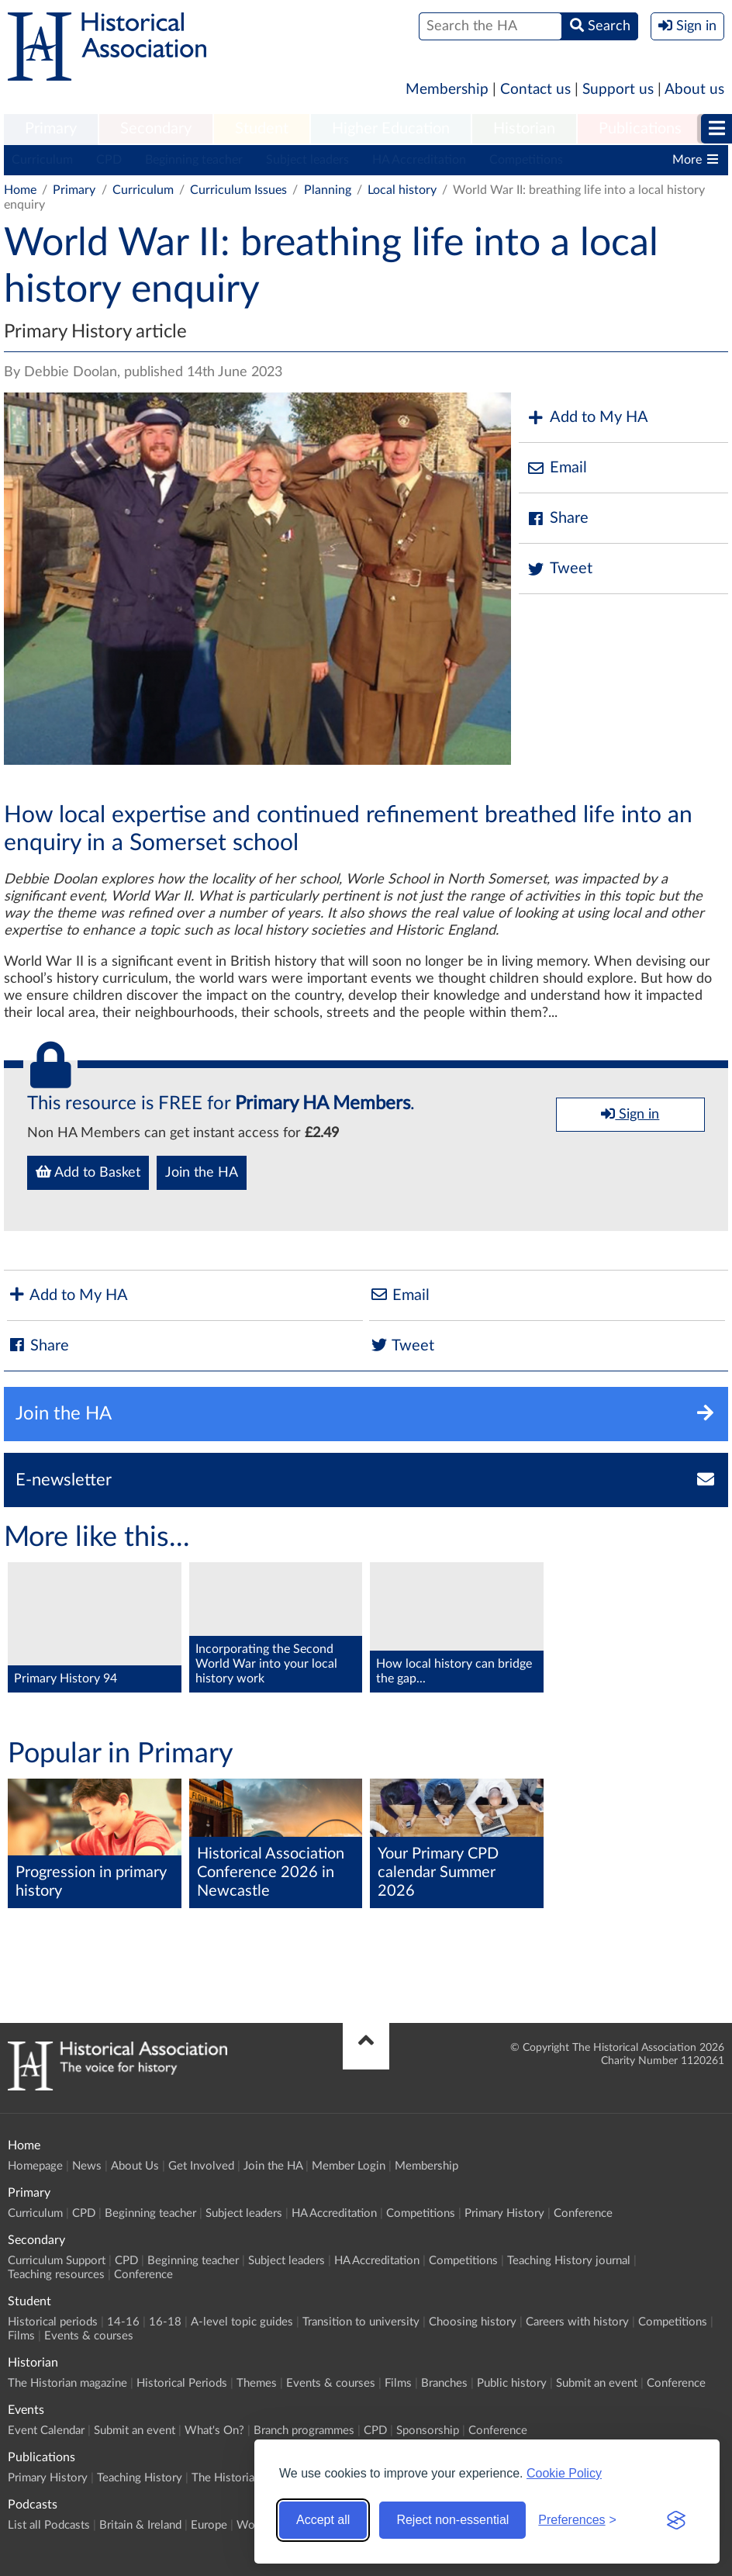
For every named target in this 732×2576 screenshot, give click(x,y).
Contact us (535, 89)
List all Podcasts (49, 2525)
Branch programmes (304, 2430)
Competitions (526, 160)
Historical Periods (181, 2383)
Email (557, 468)
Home (20, 190)
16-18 (165, 2322)
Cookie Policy (564, 2473)
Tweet (559, 569)
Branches (444, 2383)
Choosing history (472, 2322)
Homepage (35, 2166)
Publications (640, 129)
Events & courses (88, 2336)
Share (558, 518)
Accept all (323, 2519)
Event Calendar (46, 2430)
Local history (402, 190)
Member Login (348, 2166)
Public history (512, 2383)
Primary (51, 129)
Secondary (156, 129)
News (87, 2166)
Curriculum (42, 160)
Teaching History (139, 2478)
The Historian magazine (67, 2383)
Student (261, 129)
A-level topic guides (242, 2322)
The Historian (226, 2478)
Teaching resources (56, 2274)
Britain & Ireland (140, 2525)
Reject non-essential (452, 2519)
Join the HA (201, 1173)
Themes (257, 2383)
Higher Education (391, 129)
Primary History (504, 2213)
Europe (209, 2525)
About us (694, 89)
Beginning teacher (194, 160)
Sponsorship (427, 2430)
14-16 (123, 2322)
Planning (327, 190)
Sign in (630, 1114)
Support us (618, 89)
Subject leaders (307, 160)
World (252, 2525)
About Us (135, 2166)
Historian (524, 129)
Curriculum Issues (238, 190)
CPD (109, 160)
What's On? (214, 2430)
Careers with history (577, 2322)
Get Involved (201, 2166)
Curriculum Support (56, 2261)
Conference (583, 2213)
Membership (447, 89)
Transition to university (361, 2322)
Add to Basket (88, 1172)
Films (21, 2336)
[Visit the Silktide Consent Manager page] (676, 2520)
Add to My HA (587, 418)
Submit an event (596, 2383)
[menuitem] (50, 129)
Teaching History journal (568, 2261)
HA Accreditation (419, 160)
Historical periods (53, 2322)
